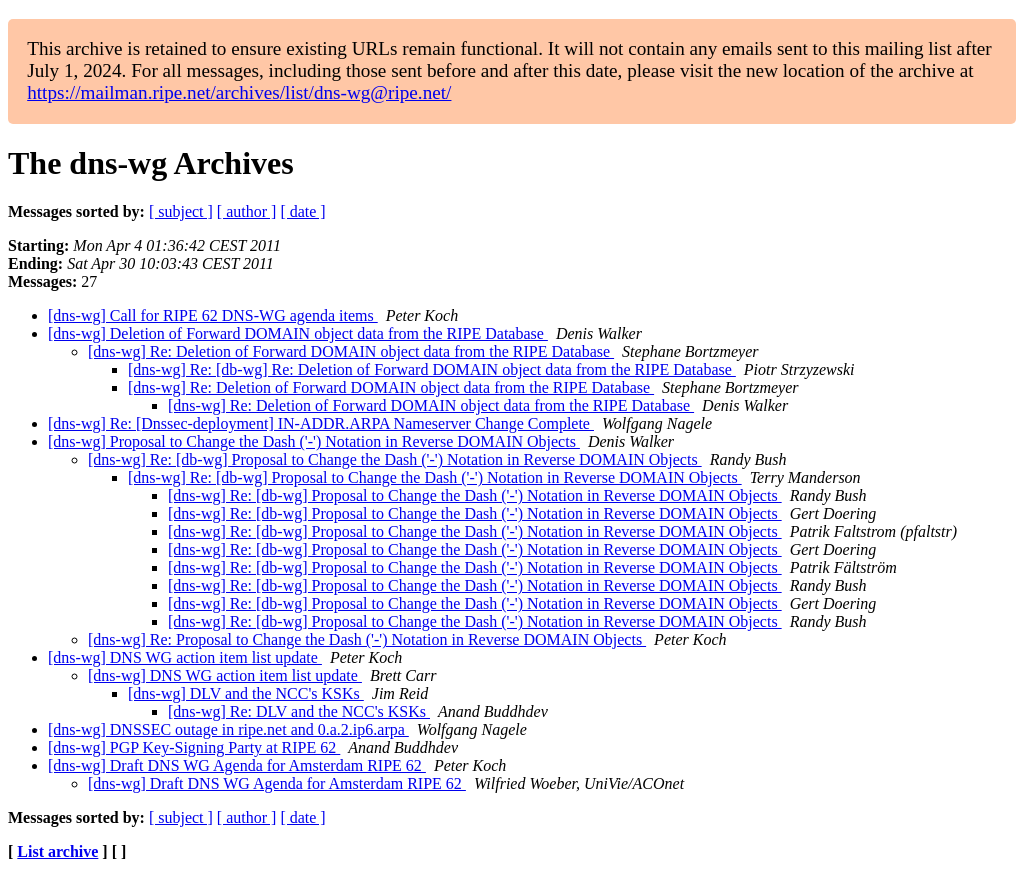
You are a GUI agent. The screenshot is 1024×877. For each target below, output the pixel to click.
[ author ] (247, 211)
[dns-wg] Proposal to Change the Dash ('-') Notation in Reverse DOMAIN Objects (314, 441)
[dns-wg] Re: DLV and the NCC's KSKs (299, 711)
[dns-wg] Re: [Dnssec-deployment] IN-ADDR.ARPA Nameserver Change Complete (321, 423)
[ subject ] (181, 211)
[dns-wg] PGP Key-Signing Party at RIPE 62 (194, 747)
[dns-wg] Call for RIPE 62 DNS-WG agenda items (213, 315)
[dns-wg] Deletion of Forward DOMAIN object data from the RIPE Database (298, 333)
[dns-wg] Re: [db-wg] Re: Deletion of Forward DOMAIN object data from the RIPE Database (432, 369)
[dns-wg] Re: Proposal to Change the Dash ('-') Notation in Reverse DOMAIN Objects (367, 639)
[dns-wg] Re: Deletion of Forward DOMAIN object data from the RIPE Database (351, 351)
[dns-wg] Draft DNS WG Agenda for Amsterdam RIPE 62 (237, 765)
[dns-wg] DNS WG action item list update (185, 657)
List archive (57, 851)
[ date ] (302, 211)
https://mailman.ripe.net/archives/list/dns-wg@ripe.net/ (239, 92)
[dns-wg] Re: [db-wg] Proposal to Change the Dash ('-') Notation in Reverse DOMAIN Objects (395, 459)
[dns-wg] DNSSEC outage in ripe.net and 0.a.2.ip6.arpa (228, 729)
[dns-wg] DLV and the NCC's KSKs (246, 693)
